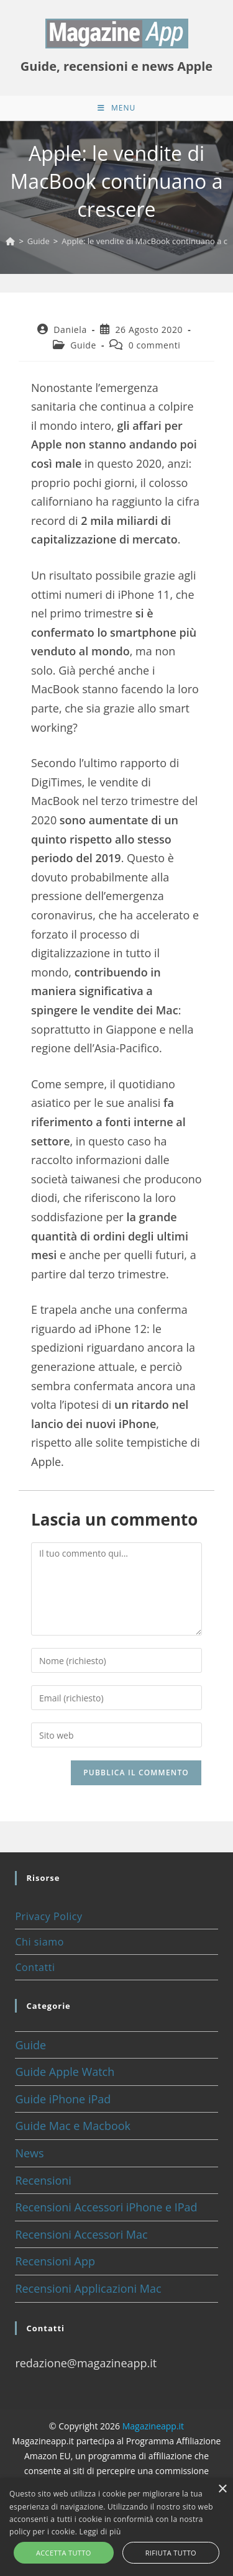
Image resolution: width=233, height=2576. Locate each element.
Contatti (35, 1967)
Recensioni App (55, 2261)
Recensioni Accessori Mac (81, 2234)
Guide (83, 345)
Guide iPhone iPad (63, 2098)
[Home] (10, 241)
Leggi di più (100, 2531)
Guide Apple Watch (64, 2071)
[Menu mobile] (116, 108)
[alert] (116, 2527)
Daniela (69, 329)
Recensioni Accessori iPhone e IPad (106, 2207)
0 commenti (155, 345)
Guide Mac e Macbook (72, 2125)
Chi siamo (39, 1942)
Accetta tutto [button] (63, 2552)
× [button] (222, 2489)
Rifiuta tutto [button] (170, 2552)
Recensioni (43, 2180)
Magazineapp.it (153, 2426)
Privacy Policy (48, 1916)
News (29, 2153)
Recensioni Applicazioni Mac (88, 2288)
